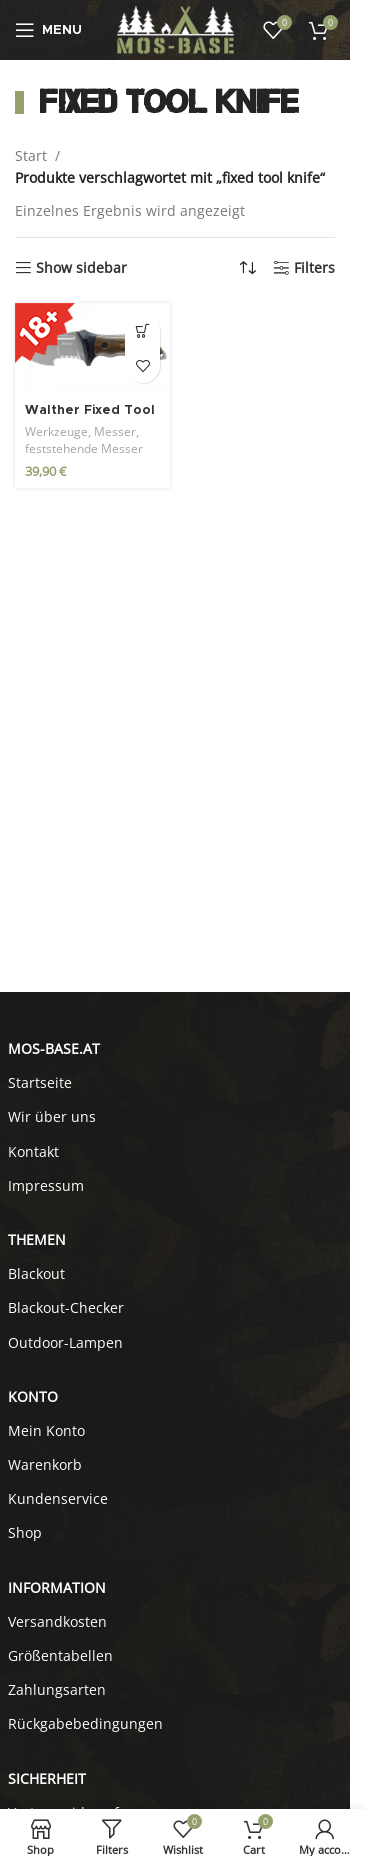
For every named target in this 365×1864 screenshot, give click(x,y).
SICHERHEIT (47, 1778)
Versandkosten (57, 1621)
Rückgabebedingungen (85, 1723)
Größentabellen (60, 1655)
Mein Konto (46, 1430)
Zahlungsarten (57, 1689)
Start (31, 155)
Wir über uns (52, 1116)
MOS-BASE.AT (54, 1048)
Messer (115, 431)
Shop (25, 1532)
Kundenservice (58, 1498)
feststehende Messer (84, 448)
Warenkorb (45, 1464)
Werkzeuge (56, 431)
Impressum (46, 1185)
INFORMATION (57, 1587)
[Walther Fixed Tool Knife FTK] (92, 348)
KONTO (33, 1396)
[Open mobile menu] (48, 30)
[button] (142, 330)
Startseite (40, 1082)
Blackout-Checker (66, 1307)
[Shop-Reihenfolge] (248, 268)
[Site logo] (175, 28)
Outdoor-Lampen (65, 1342)
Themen (37, 1239)
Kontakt (33, 1151)
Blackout (36, 1273)
